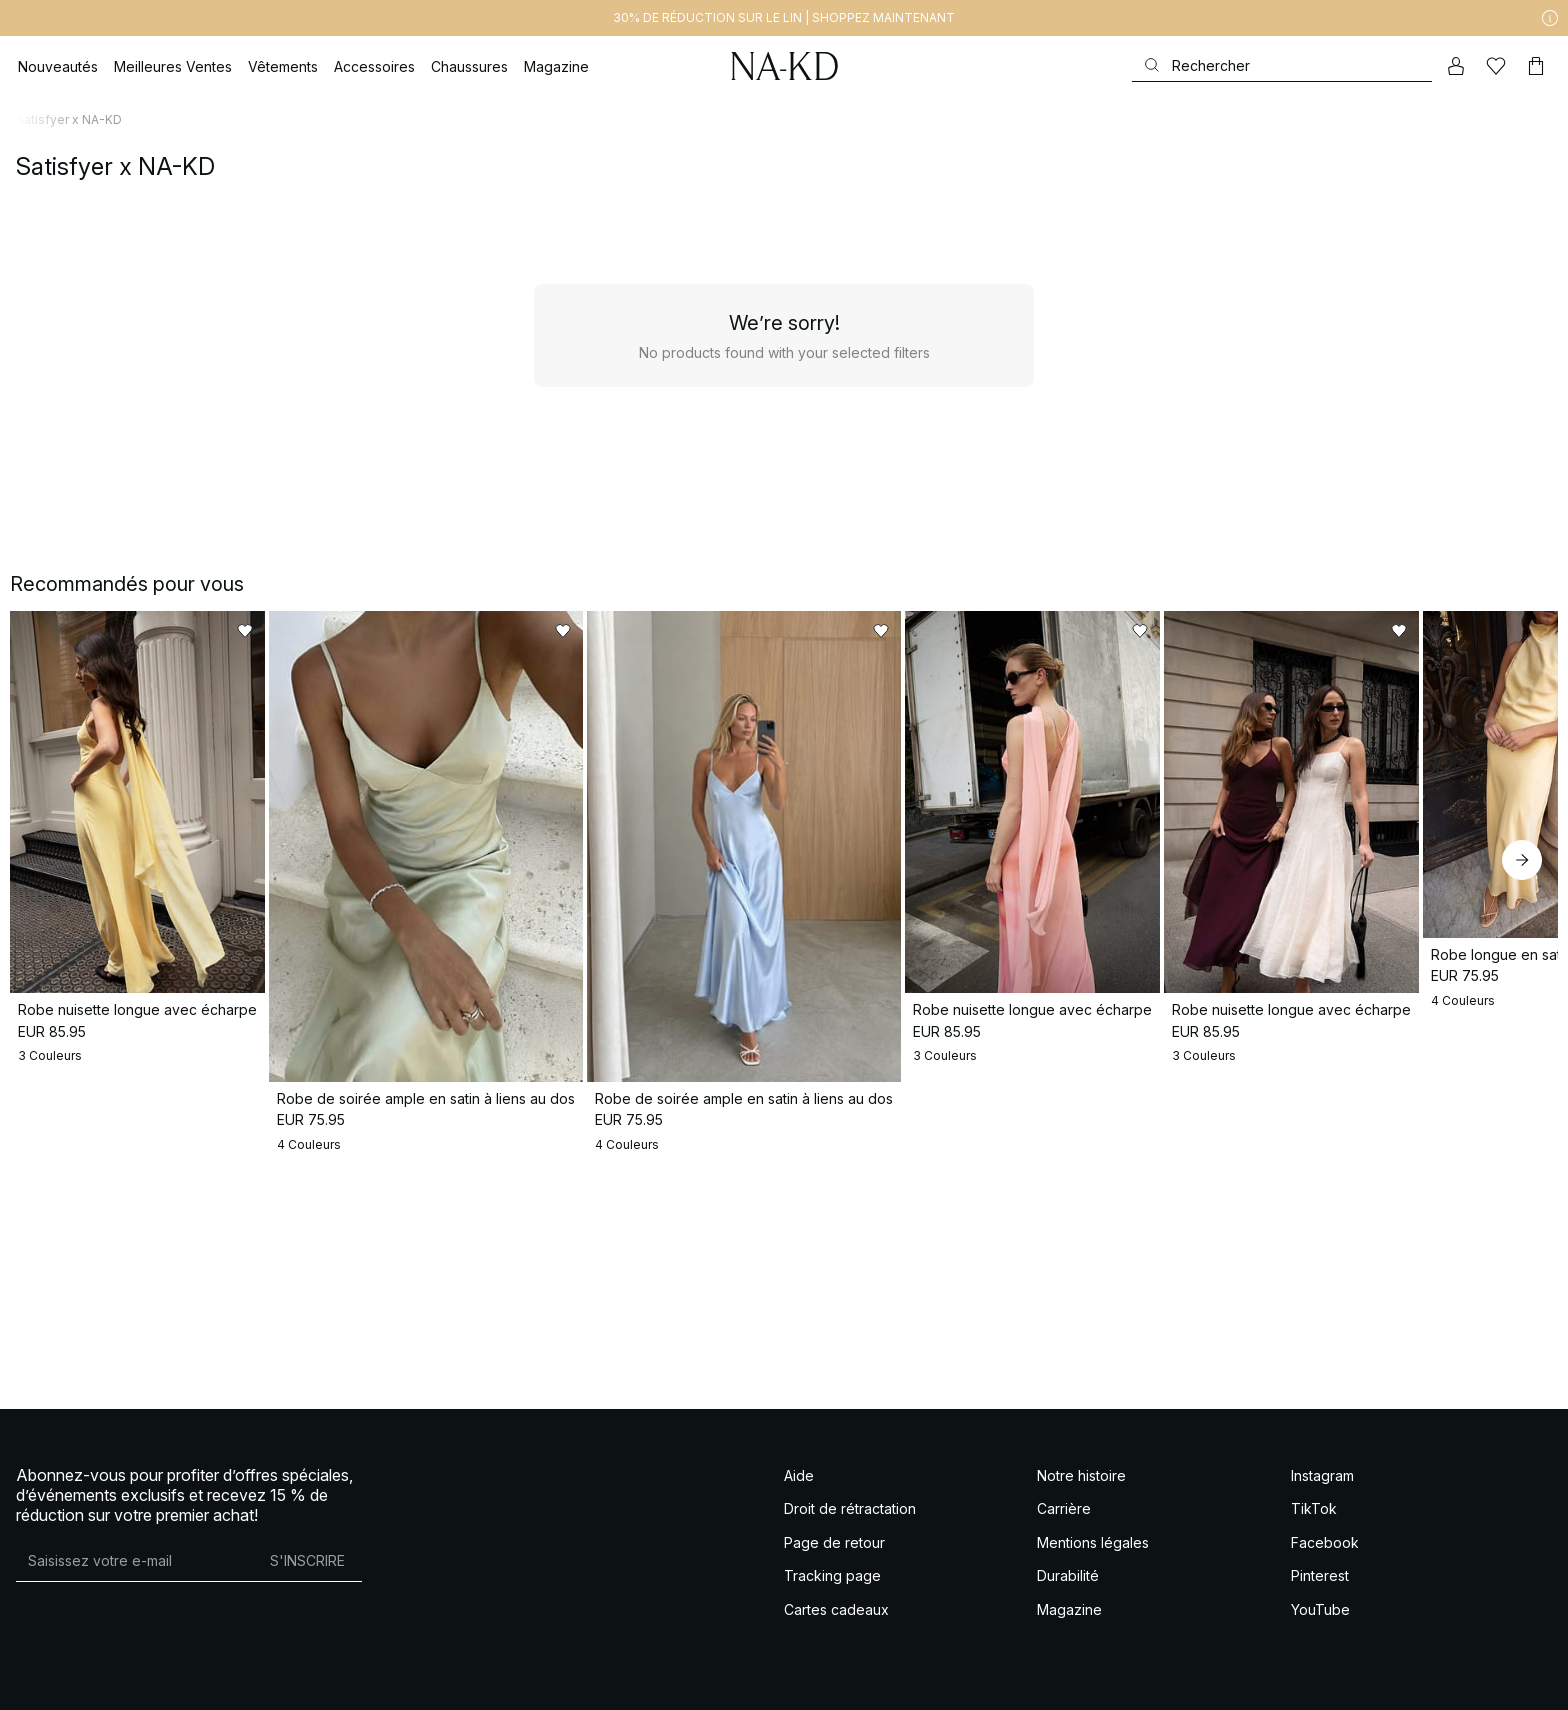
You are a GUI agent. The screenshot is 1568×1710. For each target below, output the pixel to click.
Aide (799, 1475)
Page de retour (834, 1542)
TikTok (1314, 1508)
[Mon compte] (1456, 66)
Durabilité (1068, 1575)
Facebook (1325, 1542)
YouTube (1320, 1609)
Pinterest (1320, 1575)
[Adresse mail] (134, 1561)
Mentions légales (1093, 1542)
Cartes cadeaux (836, 1609)
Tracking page (832, 1575)
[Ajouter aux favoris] (374, 631)
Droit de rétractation (850, 1508)
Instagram (1322, 1475)
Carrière (1064, 1508)
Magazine (1069, 1609)
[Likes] (1496, 66)
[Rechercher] (1282, 65)
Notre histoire (1081, 1475)
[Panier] (1536, 66)
